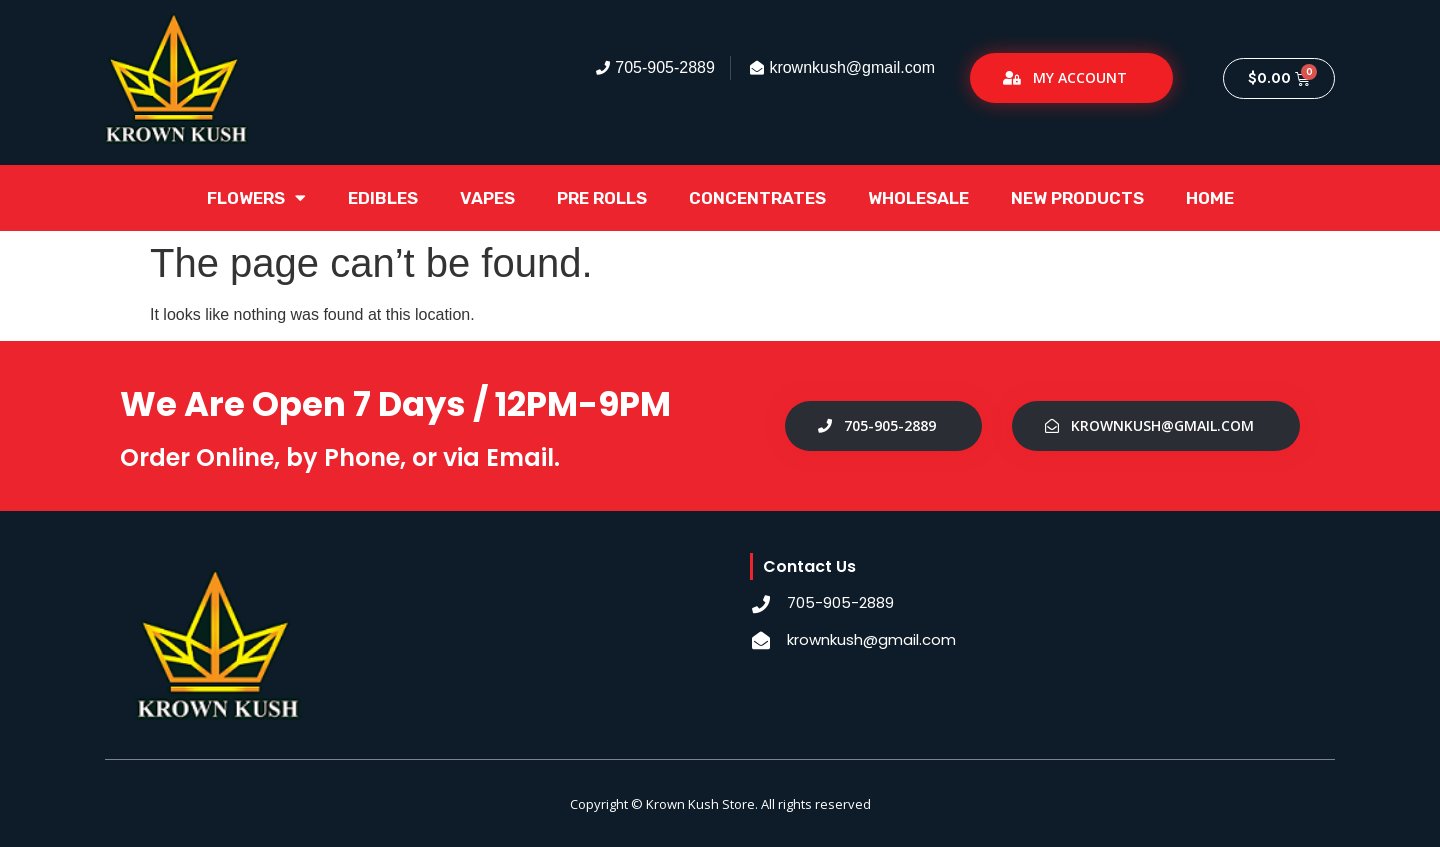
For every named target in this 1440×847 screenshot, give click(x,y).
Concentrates (757, 198)
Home (1210, 198)
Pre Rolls (602, 198)
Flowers (256, 197)
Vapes (487, 198)
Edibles (383, 198)
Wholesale (918, 198)
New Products (1077, 198)
